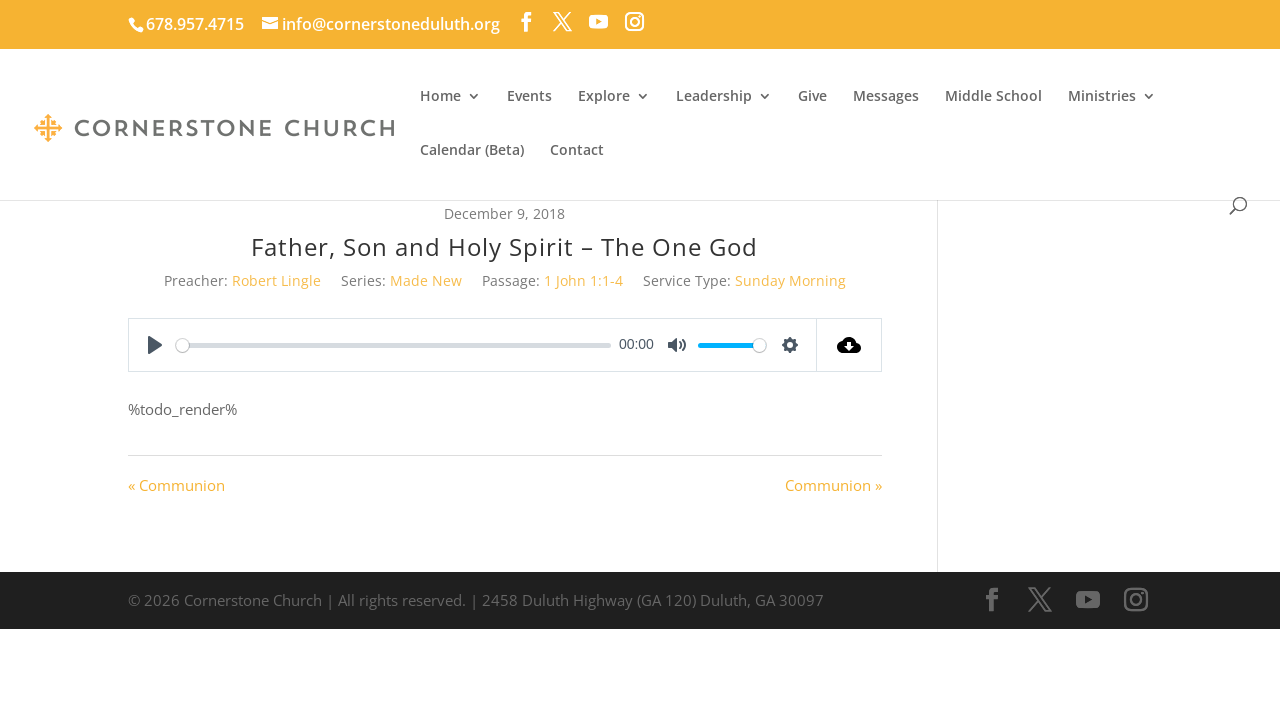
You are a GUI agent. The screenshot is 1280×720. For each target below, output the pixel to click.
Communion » (833, 485)
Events (529, 97)
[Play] (155, 345)
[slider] (393, 345)
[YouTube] (598, 22)
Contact (577, 151)
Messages (886, 97)
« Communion (176, 485)
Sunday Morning (790, 280)
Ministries (1102, 97)
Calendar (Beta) (472, 151)
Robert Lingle (276, 280)
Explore (604, 97)
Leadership (714, 97)
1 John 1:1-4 (583, 280)
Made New (426, 280)
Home (440, 97)
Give (812, 97)
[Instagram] (634, 22)
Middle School (993, 97)
